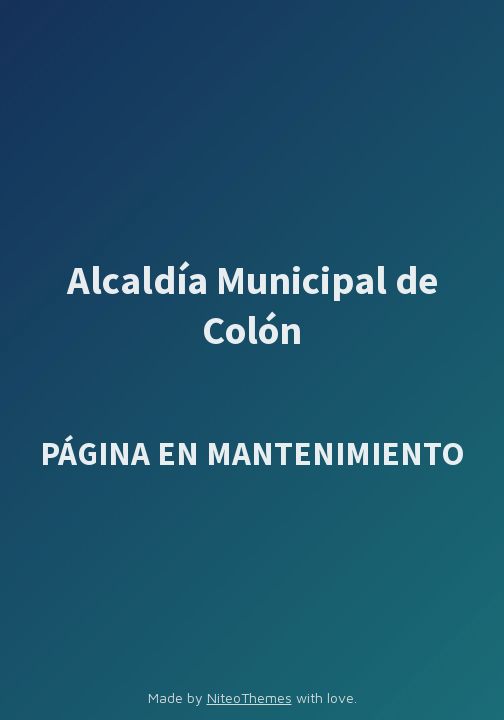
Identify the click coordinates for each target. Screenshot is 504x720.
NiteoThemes (249, 697)
